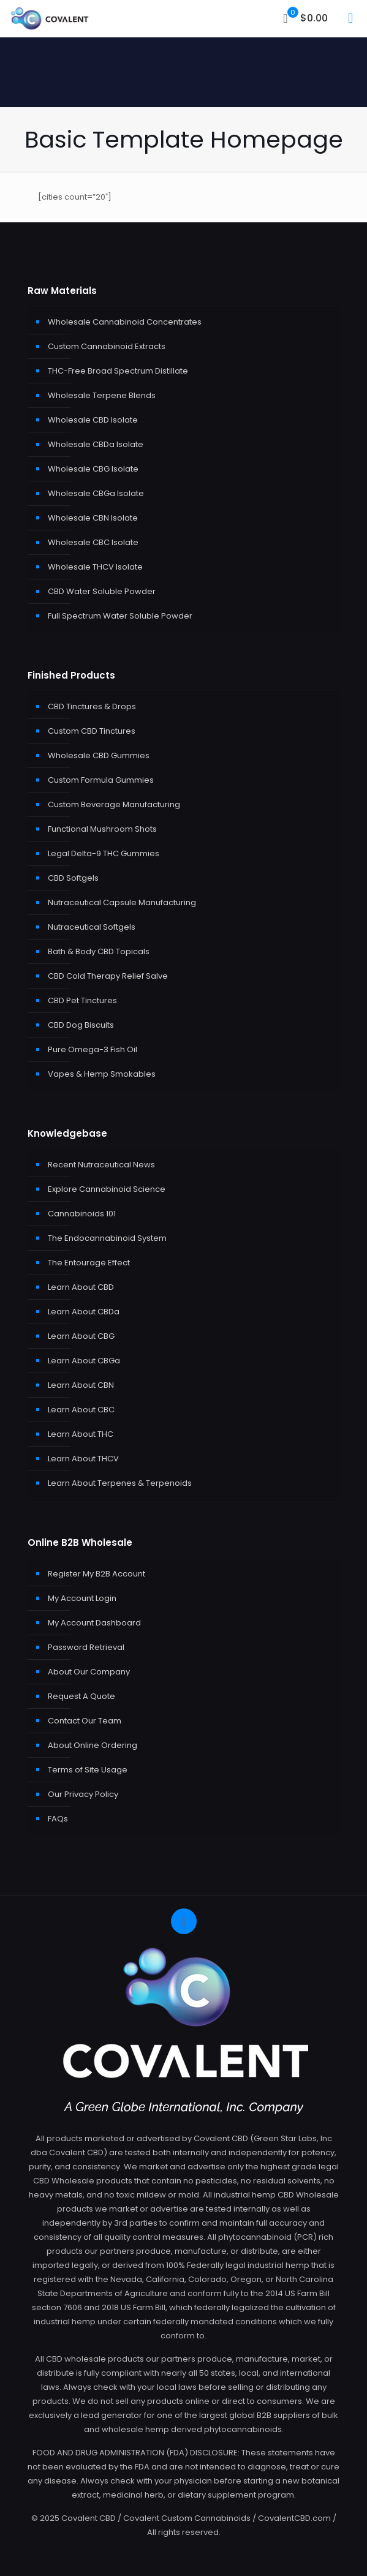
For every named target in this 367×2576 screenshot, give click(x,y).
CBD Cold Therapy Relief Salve (108, 976)
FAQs (58, 1819)
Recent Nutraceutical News (101, 1164)
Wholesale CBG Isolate (93, 469)
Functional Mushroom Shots (102, 829)
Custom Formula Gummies (101, 780)
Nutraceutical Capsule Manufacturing (122, 902)
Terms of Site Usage (87, 1770)
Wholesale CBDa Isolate (95, 444)
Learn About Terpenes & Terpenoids (120, 1483)
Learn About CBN (81, 1385)
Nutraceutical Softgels (91, 927)
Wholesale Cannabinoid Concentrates (125, 322)
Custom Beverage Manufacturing (114, 804)
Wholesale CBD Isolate (93, 420)
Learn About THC (80, 1434)
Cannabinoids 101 (82, 1213)
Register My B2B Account (96, 1574)
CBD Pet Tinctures (82, 1000)
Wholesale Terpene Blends (102, 395)
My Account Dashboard (94, 1623)
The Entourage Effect (89, 1262)
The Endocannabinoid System (107, 1238)
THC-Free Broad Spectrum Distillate (118, 371)
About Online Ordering (92, 1745)
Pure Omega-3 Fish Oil (92, 1049)
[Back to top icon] (184, 1921)
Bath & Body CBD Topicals (98, 951)
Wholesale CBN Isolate (93, 518)
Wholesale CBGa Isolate (96, 493)
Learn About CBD (81, 1287)
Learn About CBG (81, 1336)
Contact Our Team (84, 1721)
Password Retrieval (86, 1647)
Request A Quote (81, 1696)
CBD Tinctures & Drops (92, 706)
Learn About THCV (83, 1458)
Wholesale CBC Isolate (93, 542)
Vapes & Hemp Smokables (102, 1074)
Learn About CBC (81, 1409)
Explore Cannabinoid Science (106, 1189)
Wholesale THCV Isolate (95, 567)
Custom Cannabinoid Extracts (106, 346)
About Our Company (89, 1672)
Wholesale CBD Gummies (98, 755)
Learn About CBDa (83, 1311)
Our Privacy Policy (83, 1794)
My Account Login (82, 1598)
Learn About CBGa (84, 1360)
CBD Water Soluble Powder (102, 591)
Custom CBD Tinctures (91, 731)
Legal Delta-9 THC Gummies (103, 853)
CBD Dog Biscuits (81, 1025)
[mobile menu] (350, 18)
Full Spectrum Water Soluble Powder (120, 616)
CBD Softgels (73, 878)
